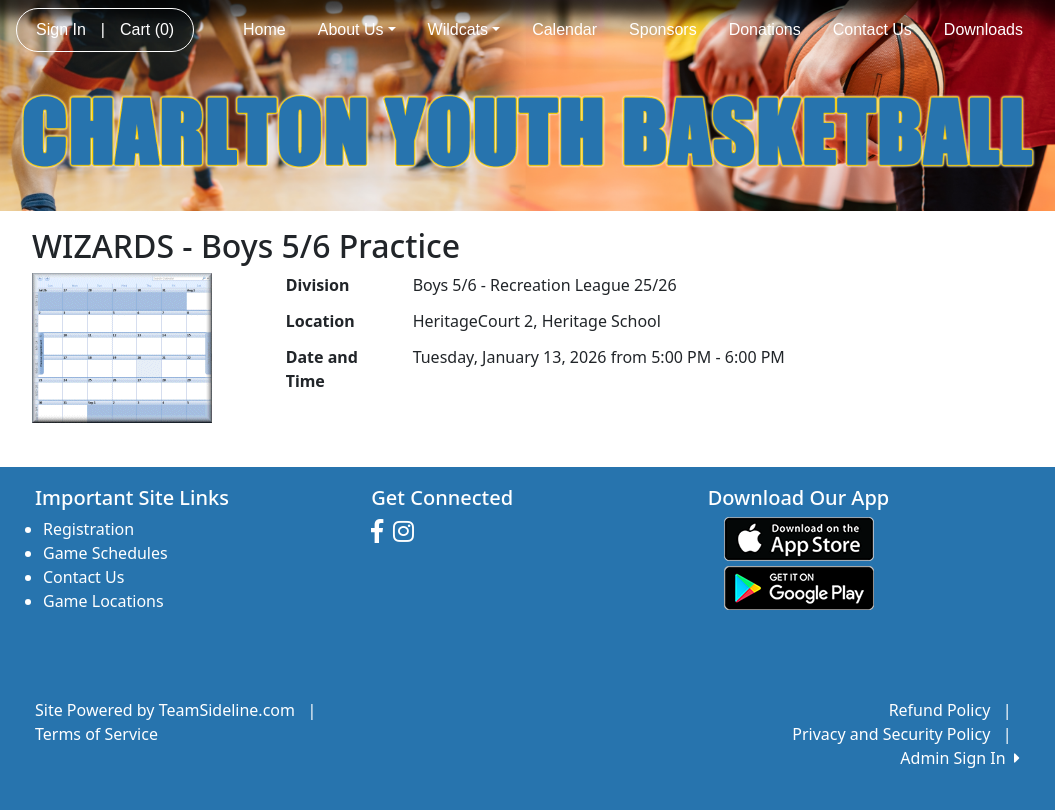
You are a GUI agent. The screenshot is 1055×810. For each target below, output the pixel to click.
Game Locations (103, 601)
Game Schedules (105, 553)
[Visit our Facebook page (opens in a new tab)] (382, 532)
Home (264, 29)
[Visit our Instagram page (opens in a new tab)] (408, 532)
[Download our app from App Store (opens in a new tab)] (799, 538)
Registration (88, 529)
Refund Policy (940, 710)
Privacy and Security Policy (891, 734)
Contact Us (872, 29)
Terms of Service (96, 734)
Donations (765, 29)
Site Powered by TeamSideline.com (165, 710)
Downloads (983, 29)
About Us (357, 29)
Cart (147, 29)
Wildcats (464, 29)
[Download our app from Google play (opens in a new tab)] (799, 587)
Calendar (564, 29)
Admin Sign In (960, 758)
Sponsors (663, 29)
